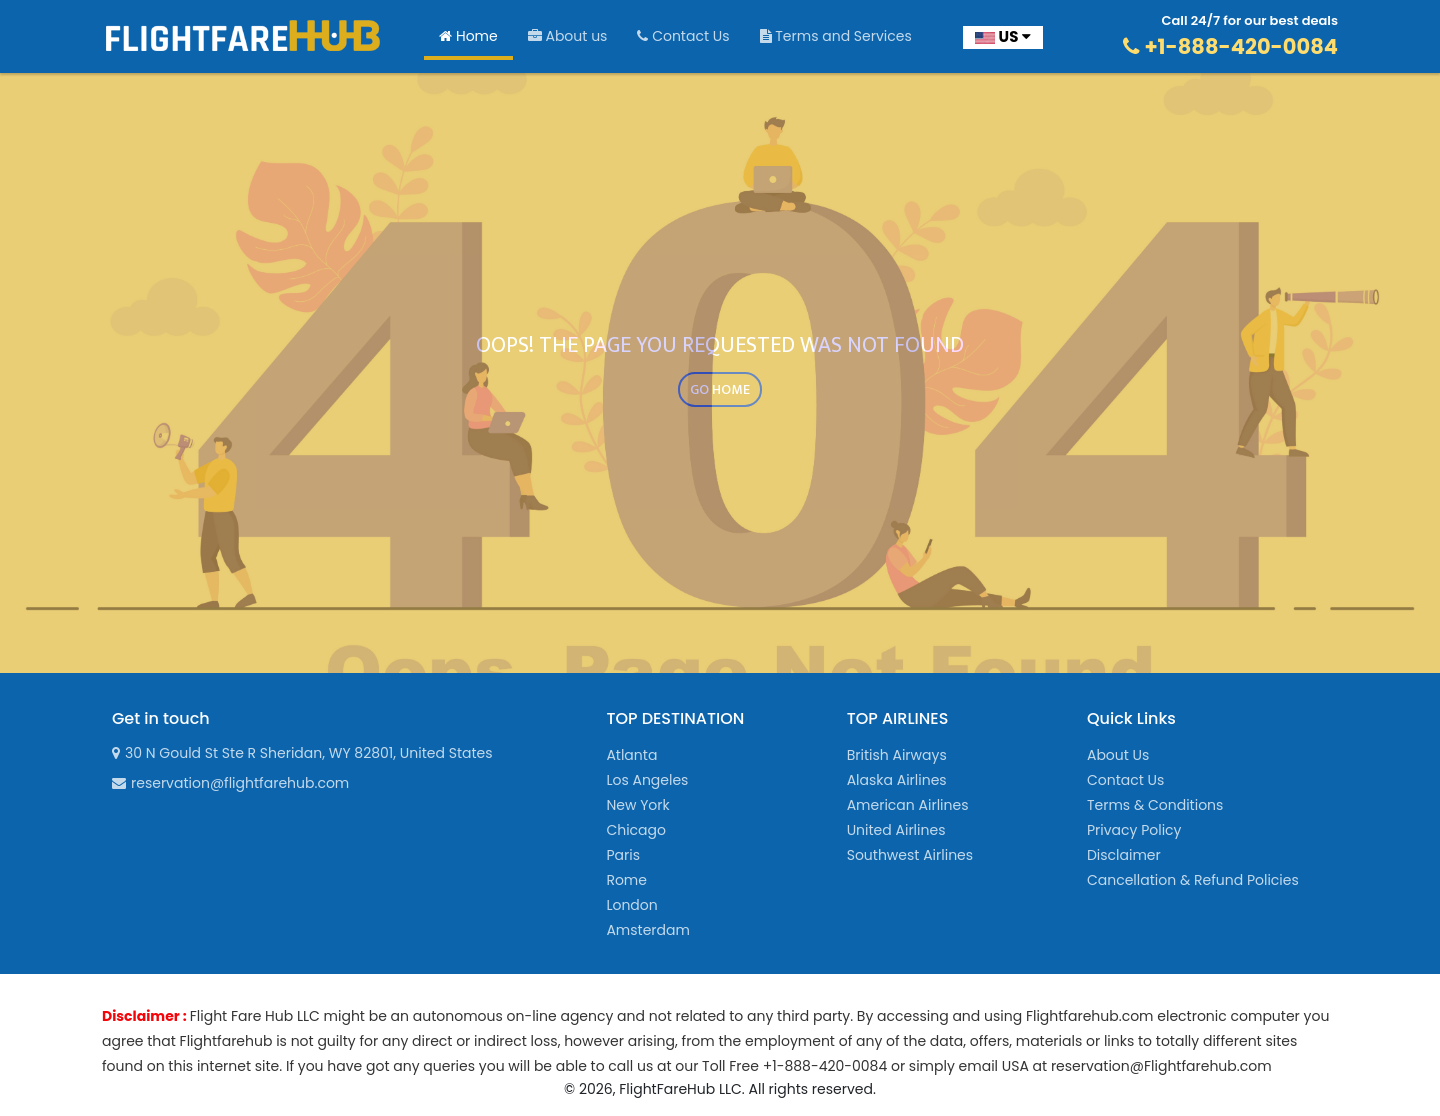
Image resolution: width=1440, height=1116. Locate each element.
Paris (623, 855)
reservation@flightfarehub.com (230, 783)
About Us (1118, 755)
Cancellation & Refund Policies (1193, 880)
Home (468, 36)
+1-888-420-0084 (1230, 46)
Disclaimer (1124, 855)
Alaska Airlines (897, 780)
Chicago (636, 830)
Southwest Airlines (910, 855)
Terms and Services (836, 36)
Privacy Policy (1134, 830)
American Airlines (908, 805)
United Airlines (896, 830)
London (631, 905)
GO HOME (720, 389)
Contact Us (683, 36)
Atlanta (631, 755)
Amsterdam (648, 930)
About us (568, 36)
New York (637, 805)
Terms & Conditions (1155, 805)
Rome (626, 880)
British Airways (897, 755)
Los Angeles (647, 780)
